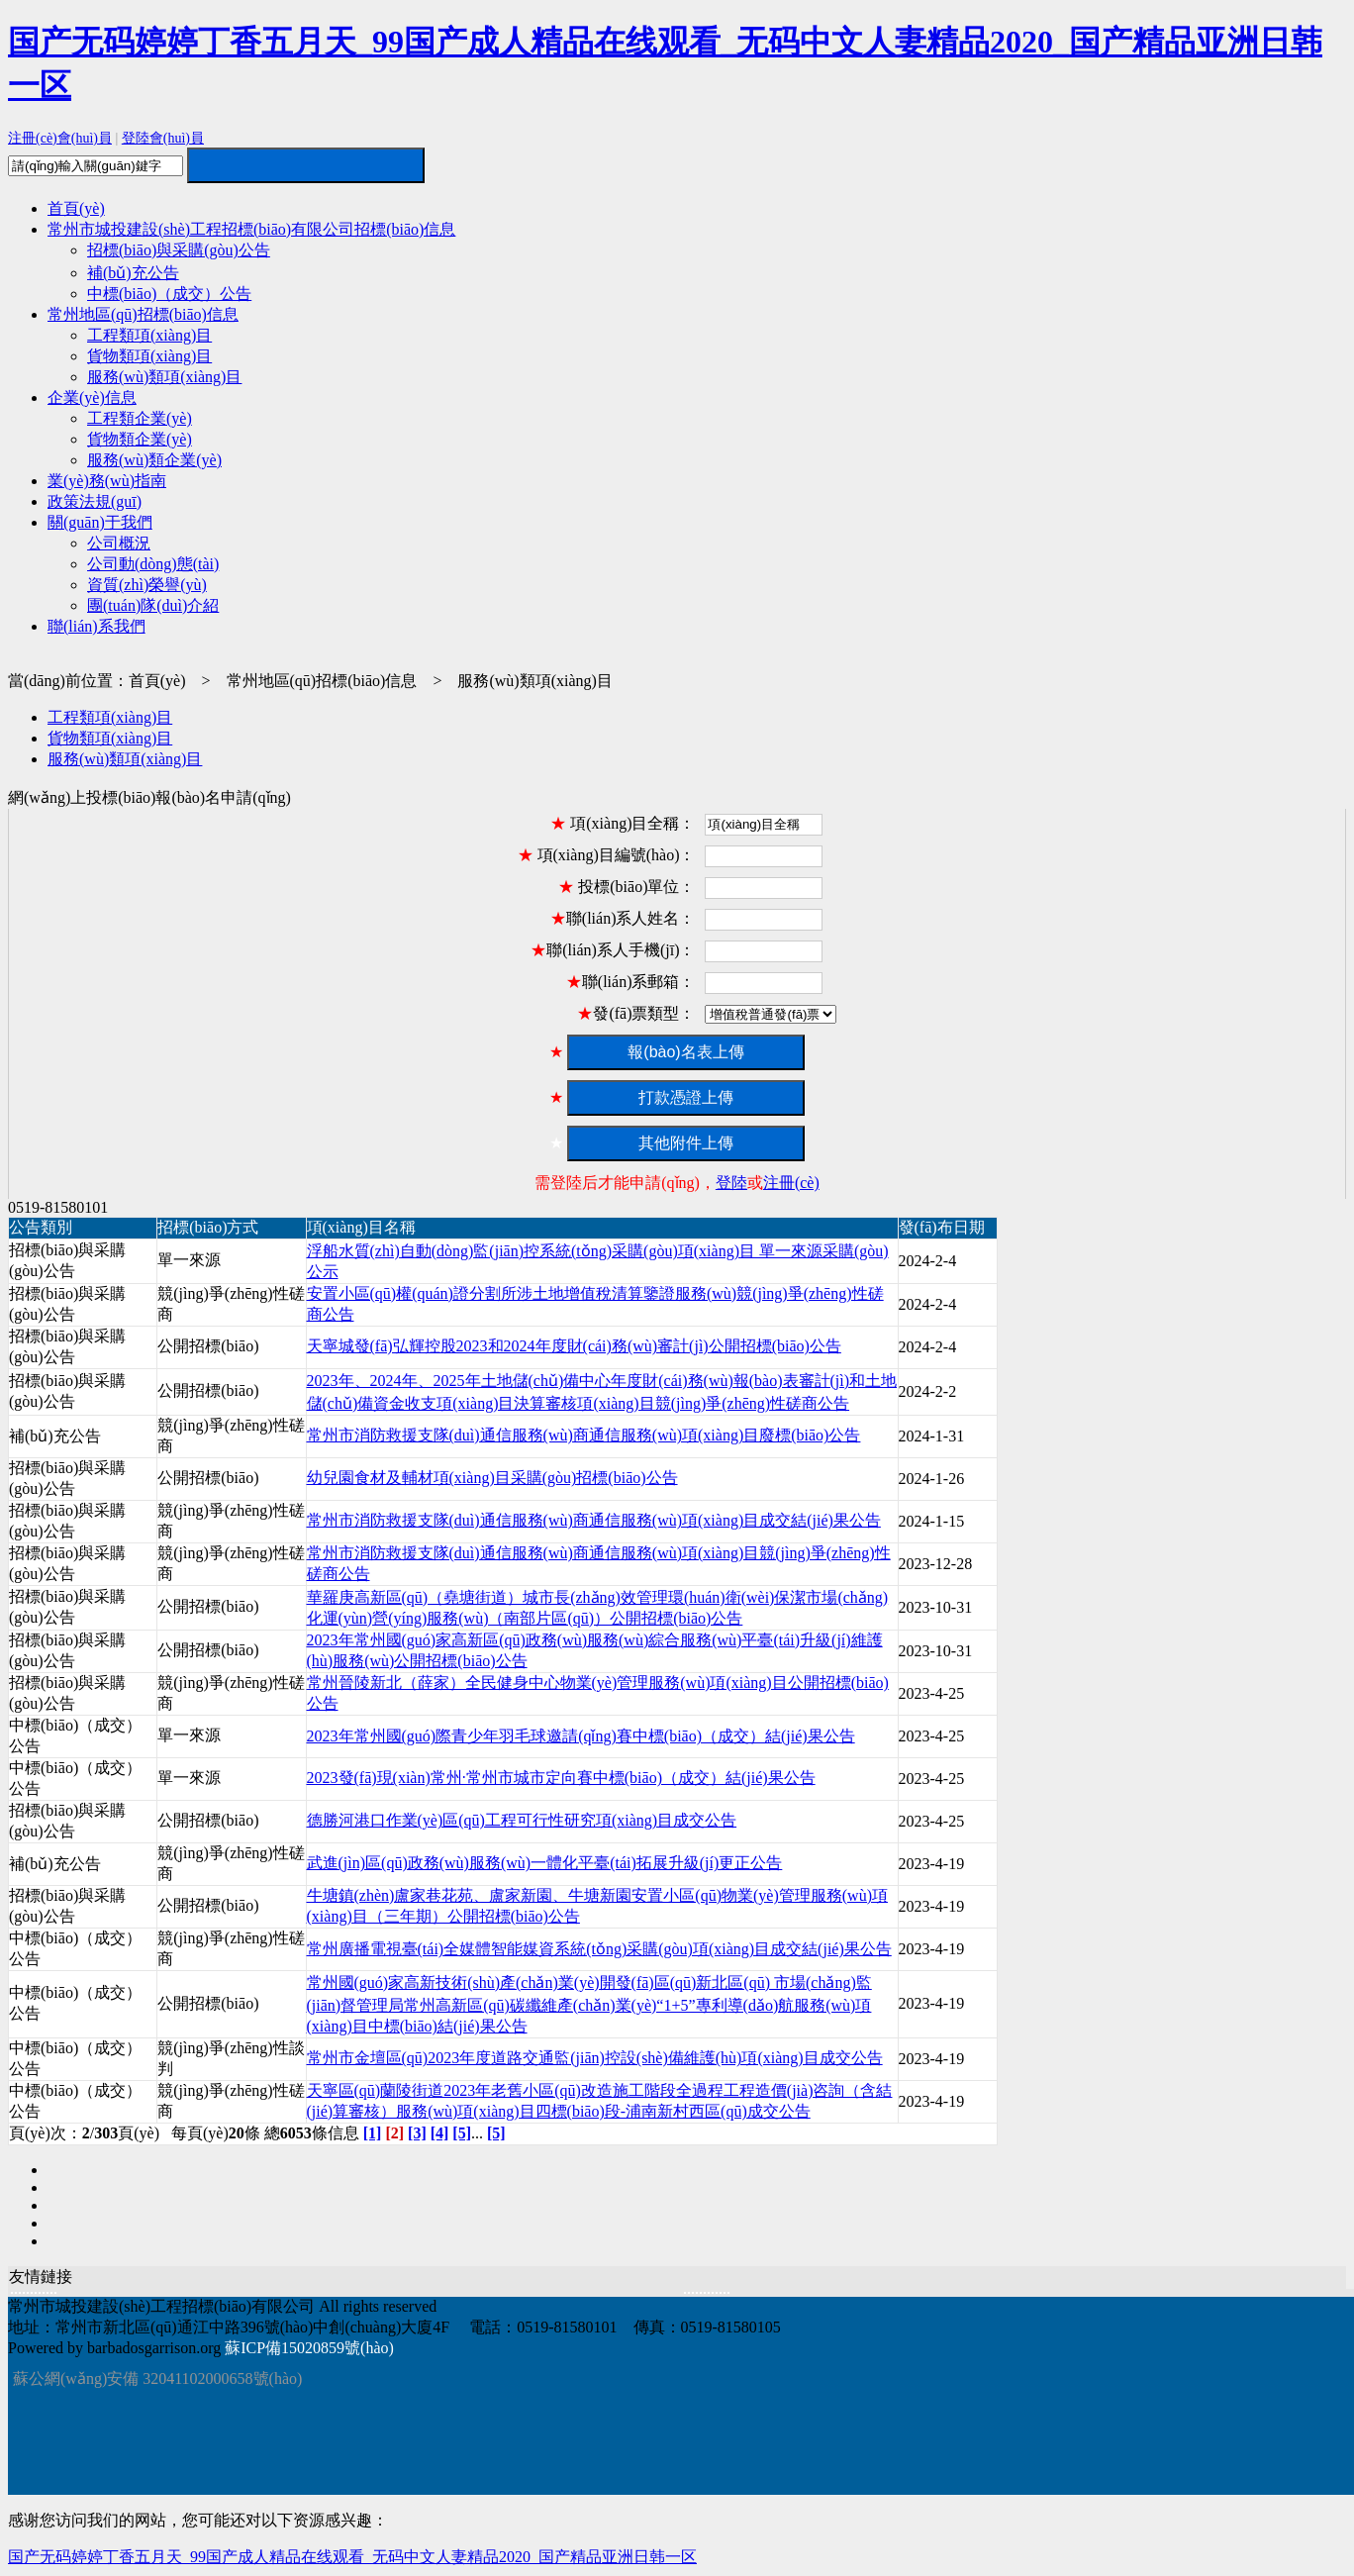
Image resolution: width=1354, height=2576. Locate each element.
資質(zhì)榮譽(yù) (147, 584)
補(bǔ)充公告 (133, 272)
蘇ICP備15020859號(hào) (309, 2347)
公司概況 (118, 543)
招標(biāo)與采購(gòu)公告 (178, 250)
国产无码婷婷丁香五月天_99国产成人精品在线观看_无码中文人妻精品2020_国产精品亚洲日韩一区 (352, 2556)
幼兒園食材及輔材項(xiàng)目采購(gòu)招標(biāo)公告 (492, 1477)
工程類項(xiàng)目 (149, 335)
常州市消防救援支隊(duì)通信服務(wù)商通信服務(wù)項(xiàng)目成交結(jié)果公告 (594, 1520)
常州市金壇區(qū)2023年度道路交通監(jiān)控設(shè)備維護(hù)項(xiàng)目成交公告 (595, 2057)
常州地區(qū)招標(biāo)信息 (143, 314)
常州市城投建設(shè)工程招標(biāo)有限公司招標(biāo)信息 (251, 229)
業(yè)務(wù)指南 (107, 480)
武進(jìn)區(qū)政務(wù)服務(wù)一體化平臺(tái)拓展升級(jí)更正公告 (545, 1862)
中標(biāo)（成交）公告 (169, 293)
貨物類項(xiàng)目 (149, 355)
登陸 (731, 1182)
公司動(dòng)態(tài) (153, 563)
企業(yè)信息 (92, 397)
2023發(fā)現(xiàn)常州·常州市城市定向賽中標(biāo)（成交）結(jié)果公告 (561, 1777)
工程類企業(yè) (139, 418)
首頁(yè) (76, 208)
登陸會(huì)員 (163, 138)
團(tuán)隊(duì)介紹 (153, 605)
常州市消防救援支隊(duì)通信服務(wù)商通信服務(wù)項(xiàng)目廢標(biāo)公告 (584, 1435)
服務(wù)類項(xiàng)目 (164, 376)
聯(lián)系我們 (96, 626)
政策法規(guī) (95, 501)
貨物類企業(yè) (139, 439)
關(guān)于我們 (100, 522)
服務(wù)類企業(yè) (154, 459)
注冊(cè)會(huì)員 (60, 138)
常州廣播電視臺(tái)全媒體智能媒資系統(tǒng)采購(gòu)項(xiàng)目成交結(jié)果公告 (599, 1948)
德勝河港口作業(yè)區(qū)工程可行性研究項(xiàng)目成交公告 (522, 1820)
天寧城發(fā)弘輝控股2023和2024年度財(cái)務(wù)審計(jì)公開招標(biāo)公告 (574, 1346)
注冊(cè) (791, 1182)
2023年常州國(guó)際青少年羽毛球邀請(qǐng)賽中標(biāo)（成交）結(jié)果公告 (581, 1736)
